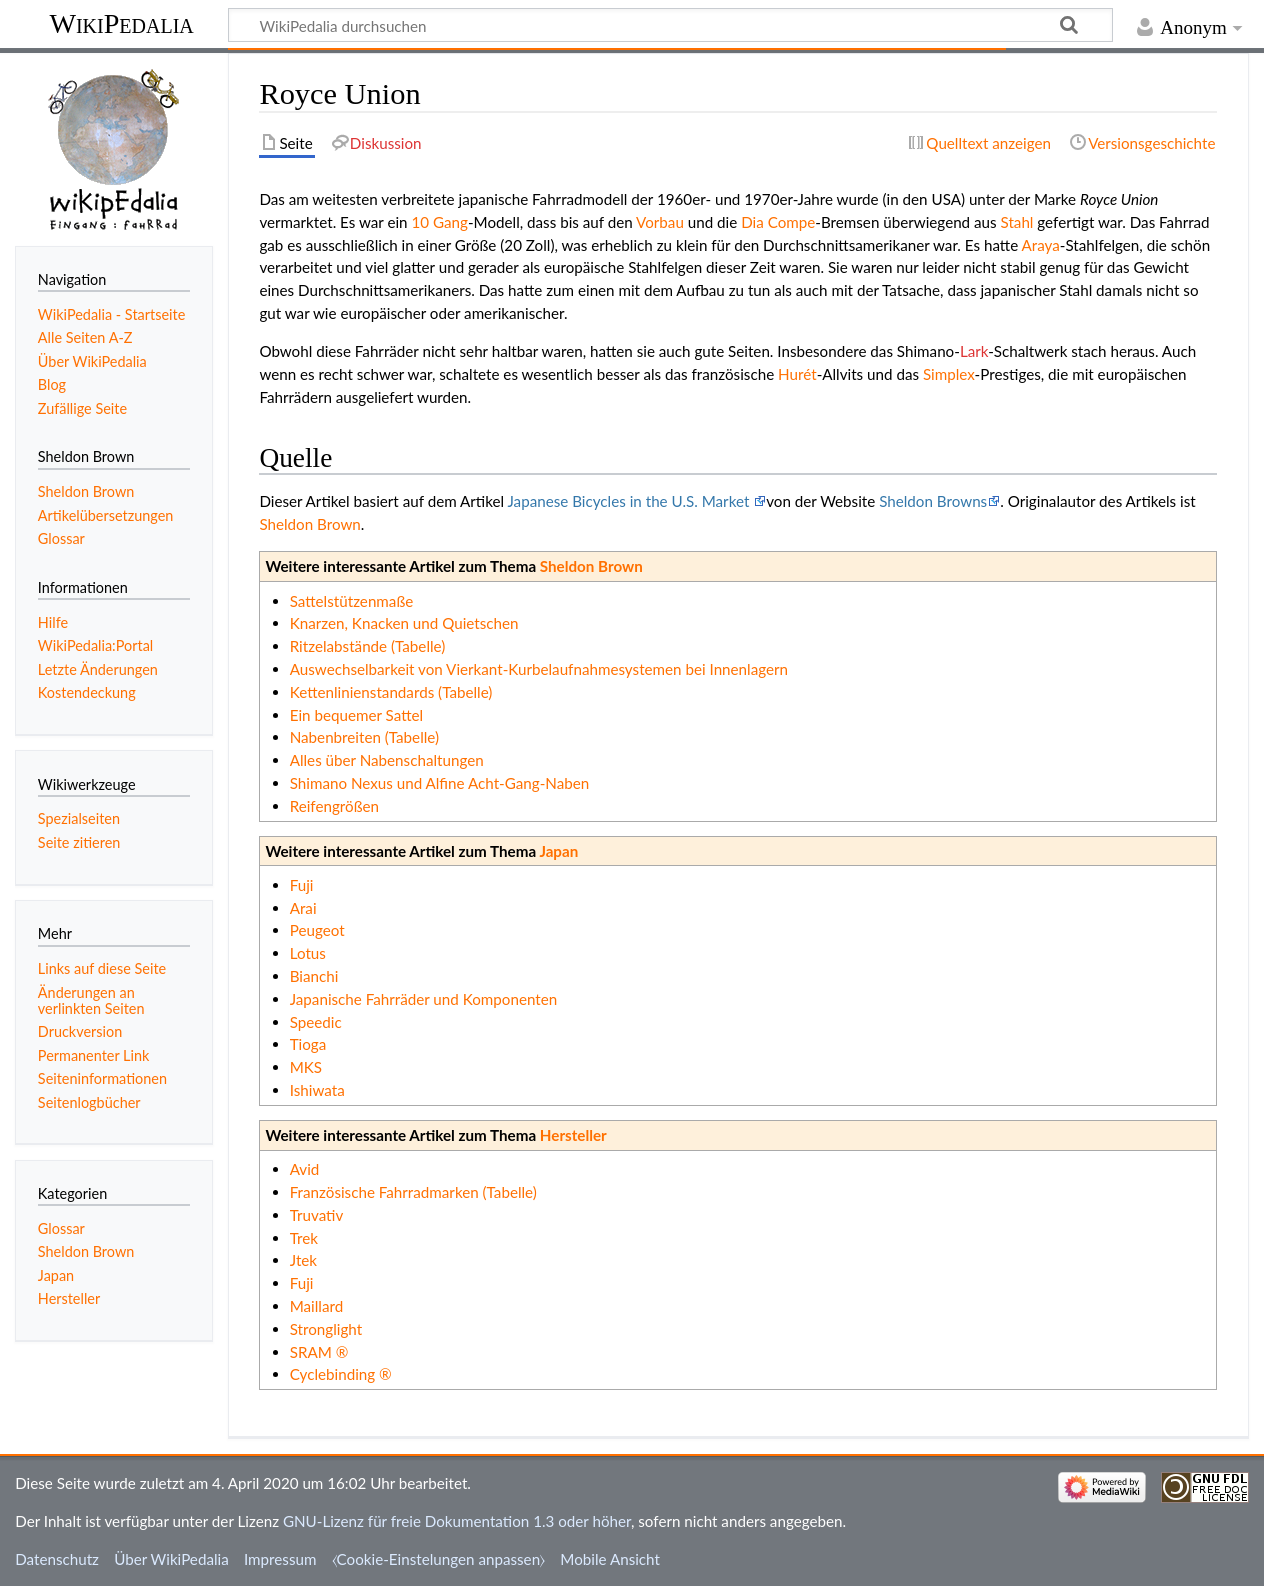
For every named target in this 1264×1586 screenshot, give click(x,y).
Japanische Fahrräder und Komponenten (424, 999)
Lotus (308, 953)
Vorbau (660, 222)
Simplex (949, 374)
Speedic (316, 1022)
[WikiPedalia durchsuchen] (670, 25)
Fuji (302, 885)
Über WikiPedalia (171, 1559)
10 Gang (439, 222)
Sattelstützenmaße (352, 601)
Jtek (303, 1260)
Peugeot (317, 930)
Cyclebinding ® (341, 1374)
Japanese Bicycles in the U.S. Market (631, 501)
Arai (303, 908)
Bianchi (314, 976)
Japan (558, 851)
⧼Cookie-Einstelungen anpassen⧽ (439, 1559)
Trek (304, 1238)
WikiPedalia (121, 23)
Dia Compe (778, 222)
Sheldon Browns (933, 501)
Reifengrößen (334, 806)
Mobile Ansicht (610, 1559)
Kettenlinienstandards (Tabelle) (391, 692)
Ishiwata (317, 1090)
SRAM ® (319, 1352)
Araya (1041, 245)
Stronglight (326, 1329)
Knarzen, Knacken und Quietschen (404, 623)
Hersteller (573, 1135)
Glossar (61, 1228)
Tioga (308, 1044)
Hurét (797, 374)
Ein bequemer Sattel (356, 715)
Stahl (1017, 222)
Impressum (280, 1559)
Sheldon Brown (309, 524)
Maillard (317, 1306)
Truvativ (317, 1215)
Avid (305, 1169)
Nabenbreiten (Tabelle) (364, 737)
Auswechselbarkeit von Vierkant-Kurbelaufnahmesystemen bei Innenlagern (539, 669)
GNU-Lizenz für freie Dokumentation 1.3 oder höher (457, 1521)
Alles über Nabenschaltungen (387, 760)
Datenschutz (57, 1559)
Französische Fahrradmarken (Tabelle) (413, 1192)
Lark (974, 351)
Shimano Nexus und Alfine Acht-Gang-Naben (440, 783)
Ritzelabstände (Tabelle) (368, 646)
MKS (306, 1067)
